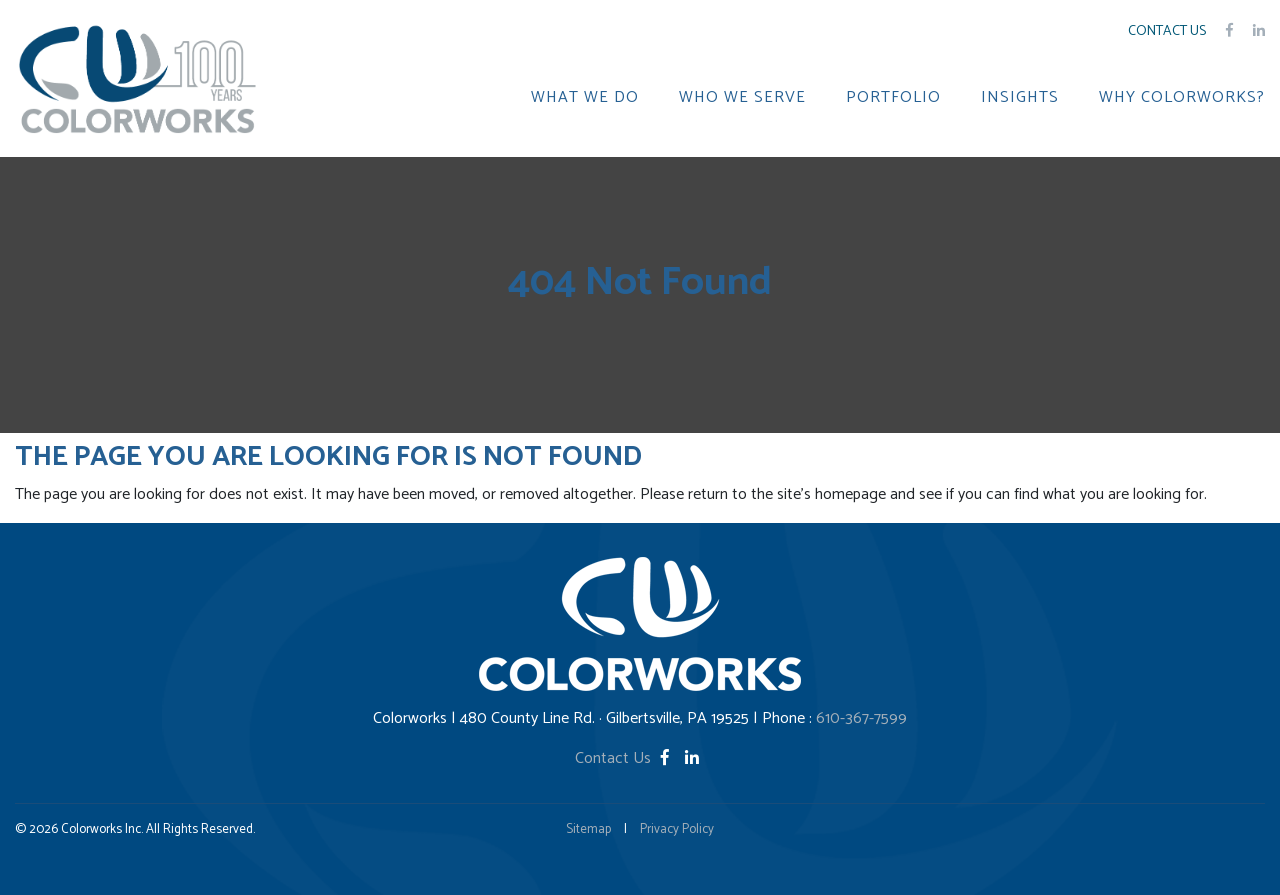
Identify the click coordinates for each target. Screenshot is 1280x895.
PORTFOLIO (893, 98)
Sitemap (588, 829)
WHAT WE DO (585, 98)
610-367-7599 (861, 718)
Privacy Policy (677, 829)
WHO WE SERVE (742, 98)
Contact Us (1167, 31)
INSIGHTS (1020, 98)
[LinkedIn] (692, 758)
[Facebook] (667, 758)
